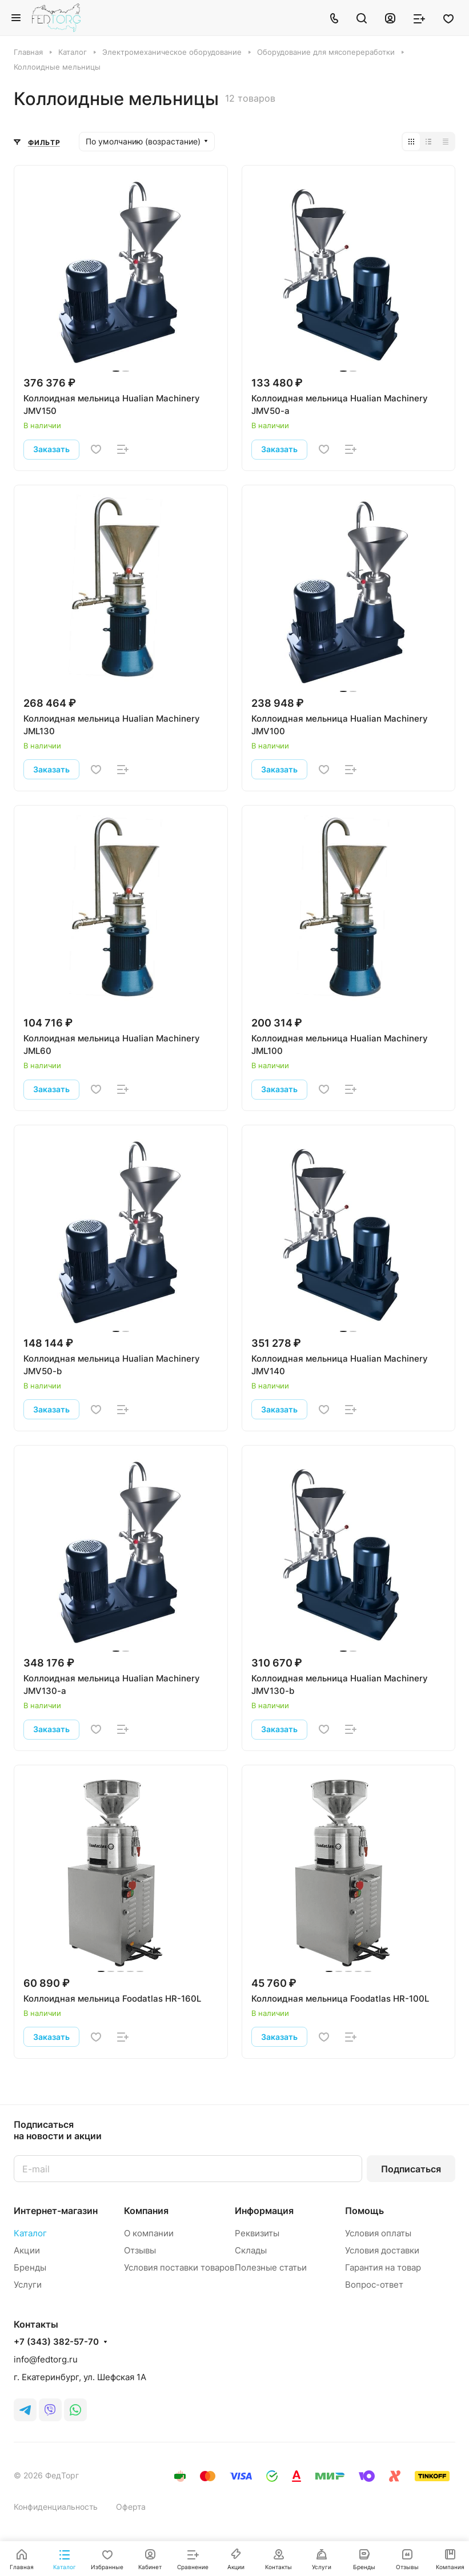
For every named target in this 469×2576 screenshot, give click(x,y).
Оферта (131, 2506)
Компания (146, 2210)
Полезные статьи (271, 2267)
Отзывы (140, 2250)
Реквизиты (257, 2233)
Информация (264, 2210)
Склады (251, 2250)
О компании (149, 2233)
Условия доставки (382, 2250)
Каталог (30, 2233)
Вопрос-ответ (374, 2284)
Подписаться (411, 2169)
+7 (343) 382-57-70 (56, 2342)
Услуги (28, 2284)
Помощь (364, 2210)
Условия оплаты (378, 2233)
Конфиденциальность (56, 2506)
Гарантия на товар (383, 2267)
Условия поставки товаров (179, 2267)
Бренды (30, 2267)
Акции (27, 2250)
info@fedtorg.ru (46, 2359)
